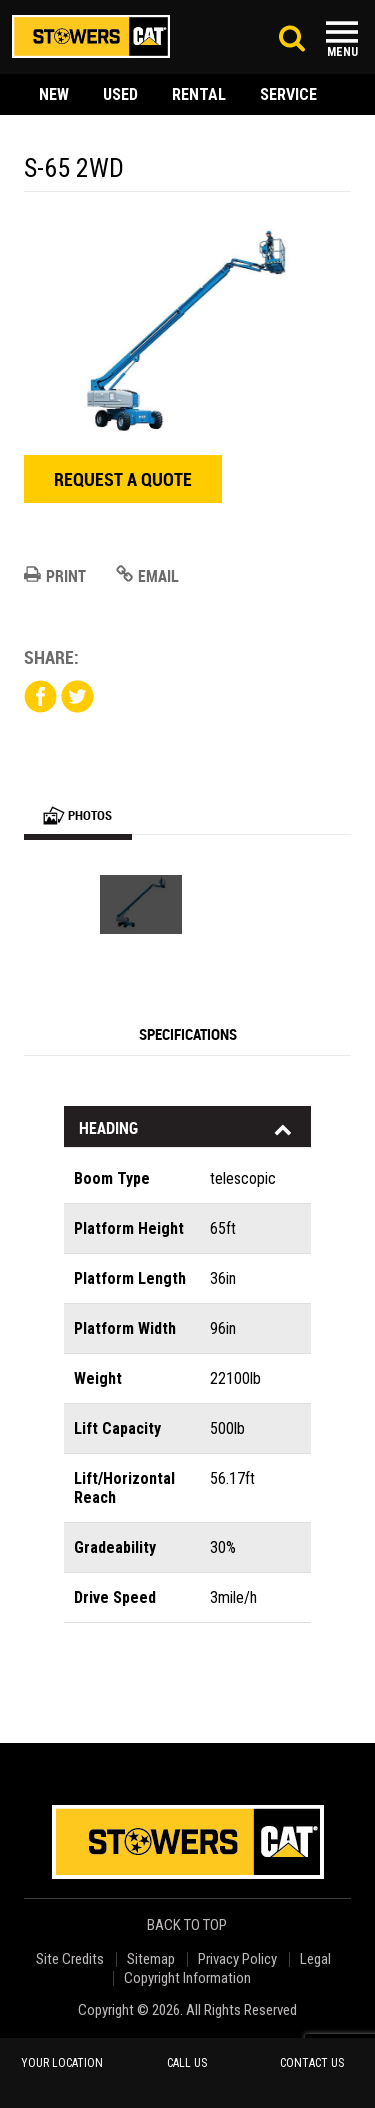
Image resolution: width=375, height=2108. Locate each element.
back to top (188, 1925)
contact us (312, 2063)
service (288, 94)
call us (187, 2063)
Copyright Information (187, 1978)
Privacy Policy (237, 1959)
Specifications (188, 1034)
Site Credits (70, 1959)
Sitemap (151, 1959)
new (54, 94)
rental (199, 94)
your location (62, 2063)
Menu (342, 52)
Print (55, 576)
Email (147, 576)
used (120, 94)
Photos (77, 815)
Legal (315, 1959)
